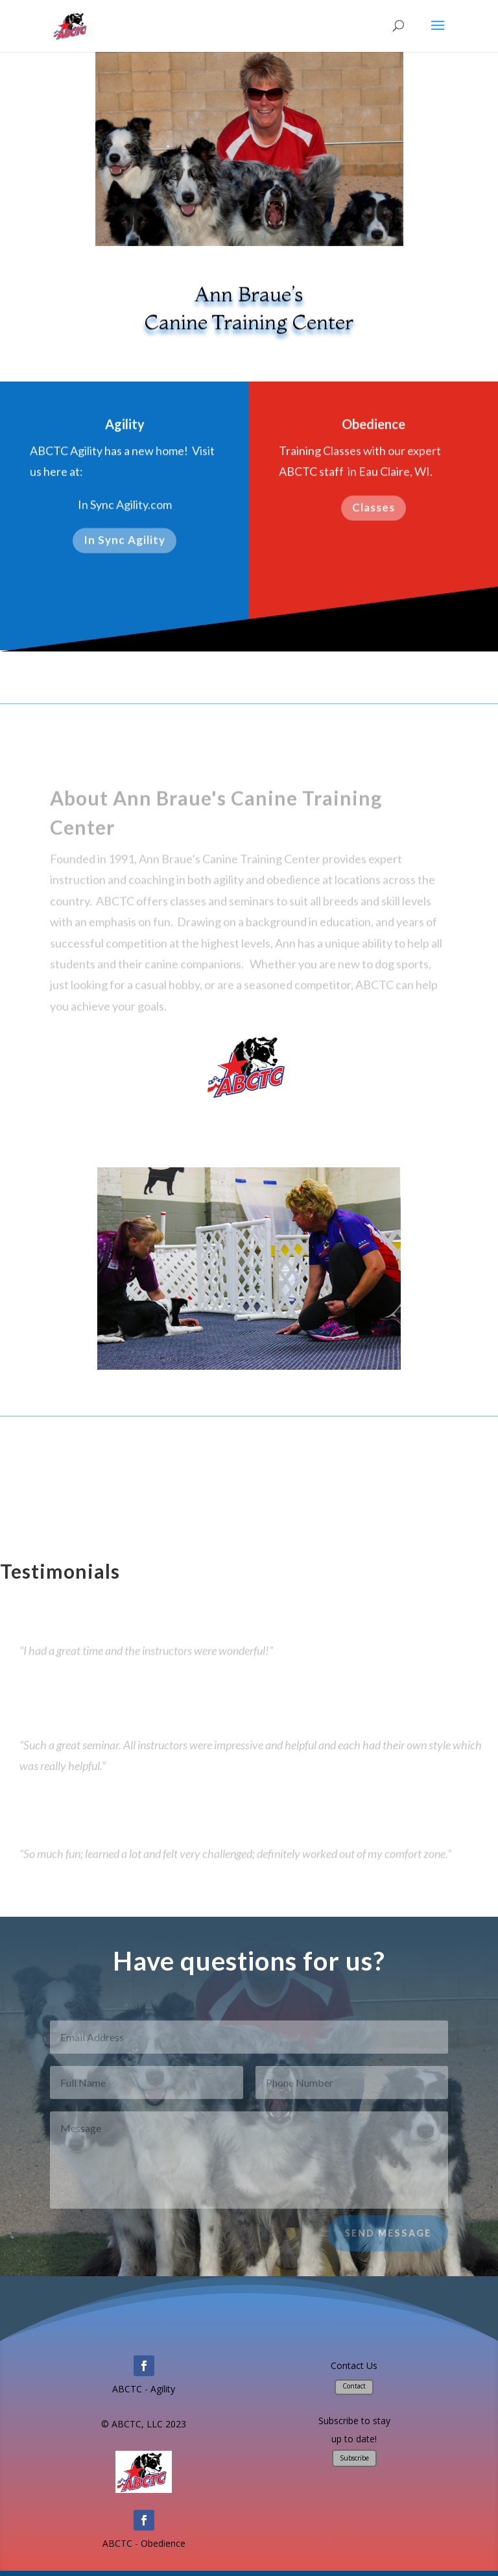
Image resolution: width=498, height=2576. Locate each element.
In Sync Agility (124, 544)
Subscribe (354, 2457)
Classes (373, 510)
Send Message (387, 2240)
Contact (354, 2385)
